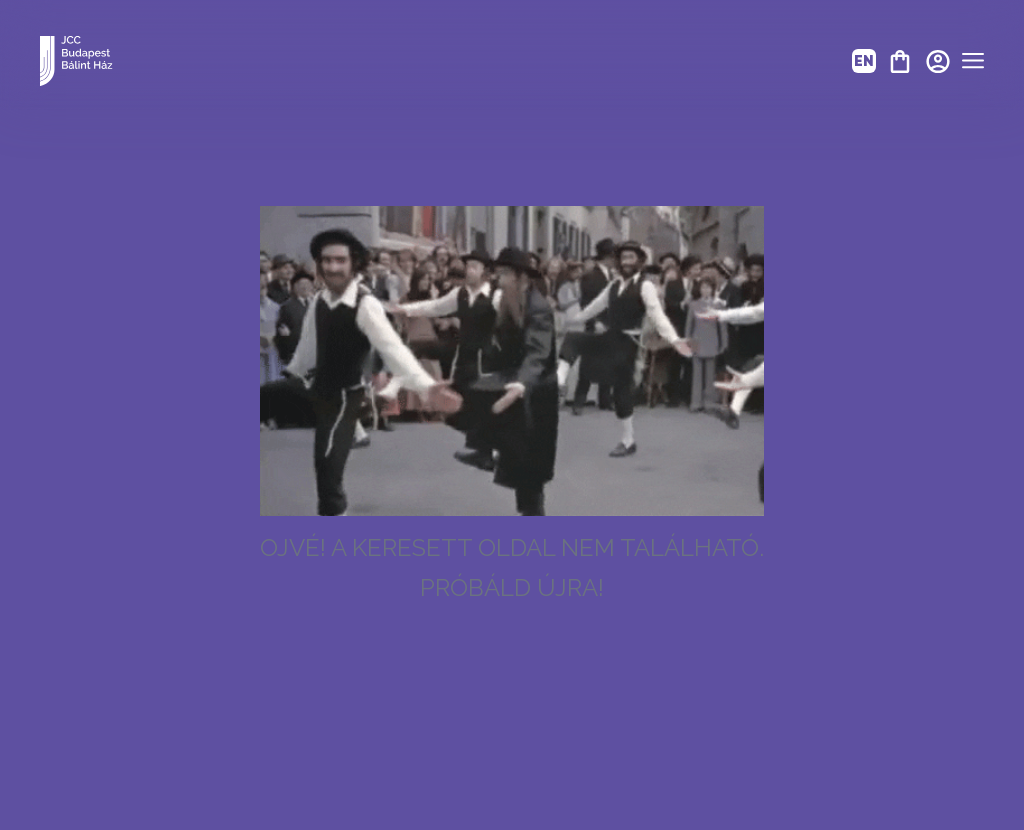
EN (864, 61)
